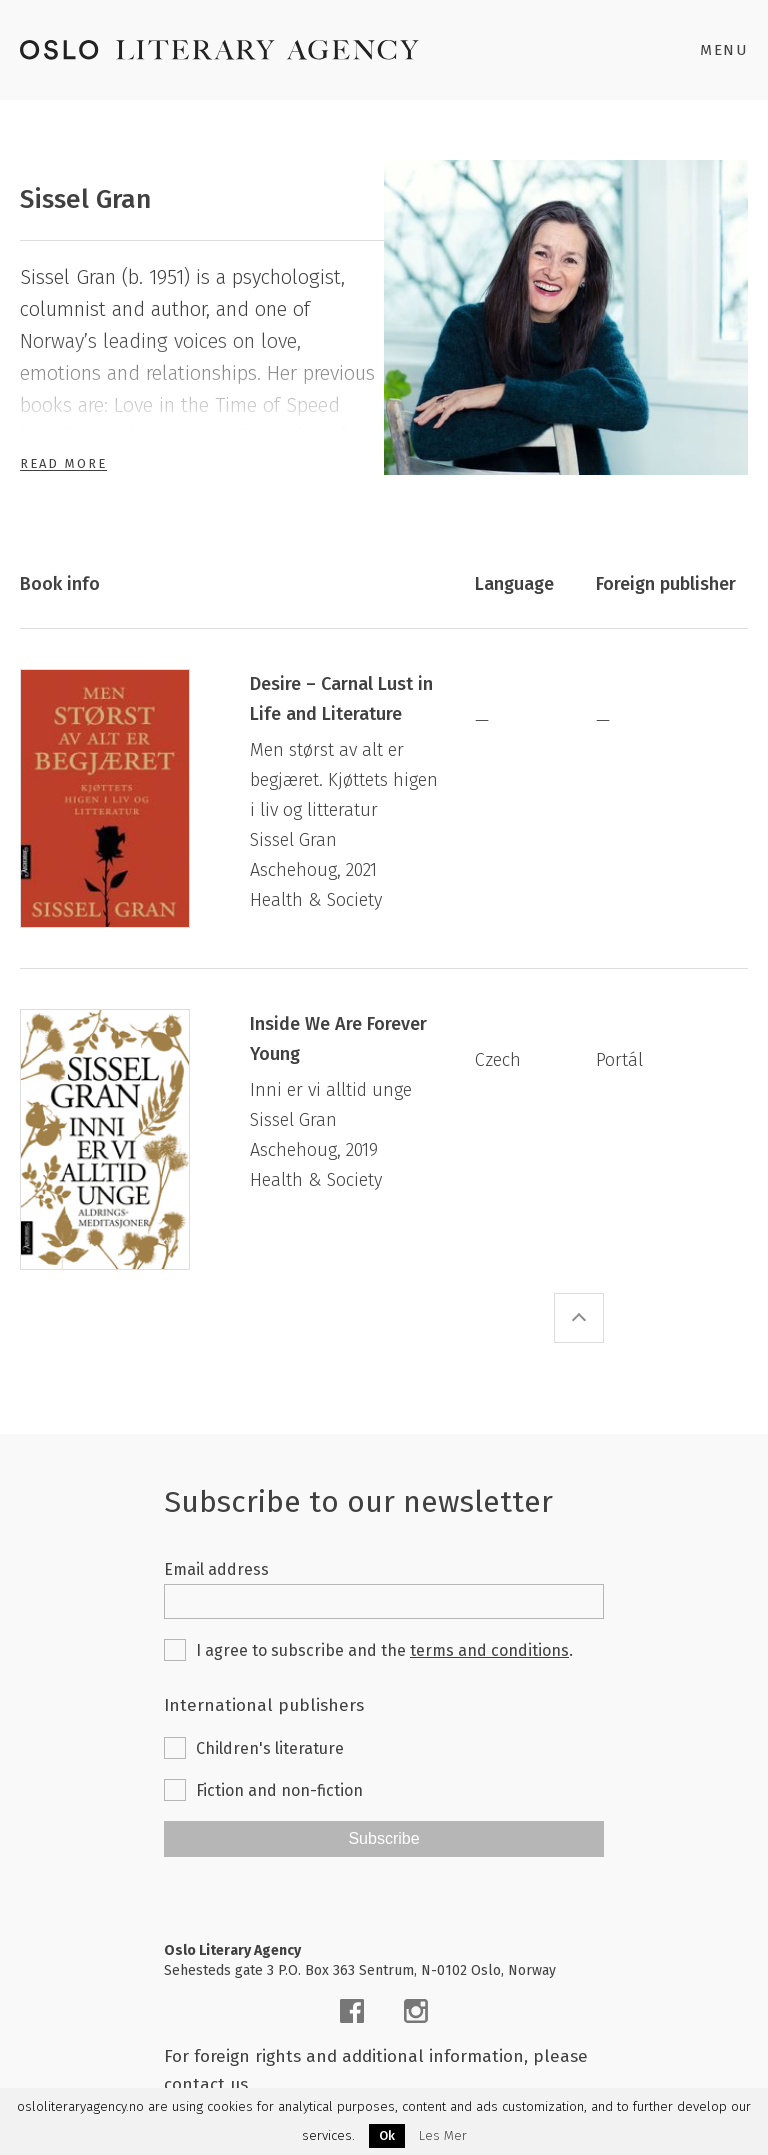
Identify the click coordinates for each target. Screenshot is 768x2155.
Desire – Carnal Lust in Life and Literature (341, 699)
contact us (206, 2084)
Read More (63, 463)
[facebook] (352, 2011)
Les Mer (443, 2136)
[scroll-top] (579, 1318)
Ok (387, 2135)
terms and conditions (489, 1650)
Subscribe (383, 1838)
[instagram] (416, 2011)
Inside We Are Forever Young (338, 1039)
